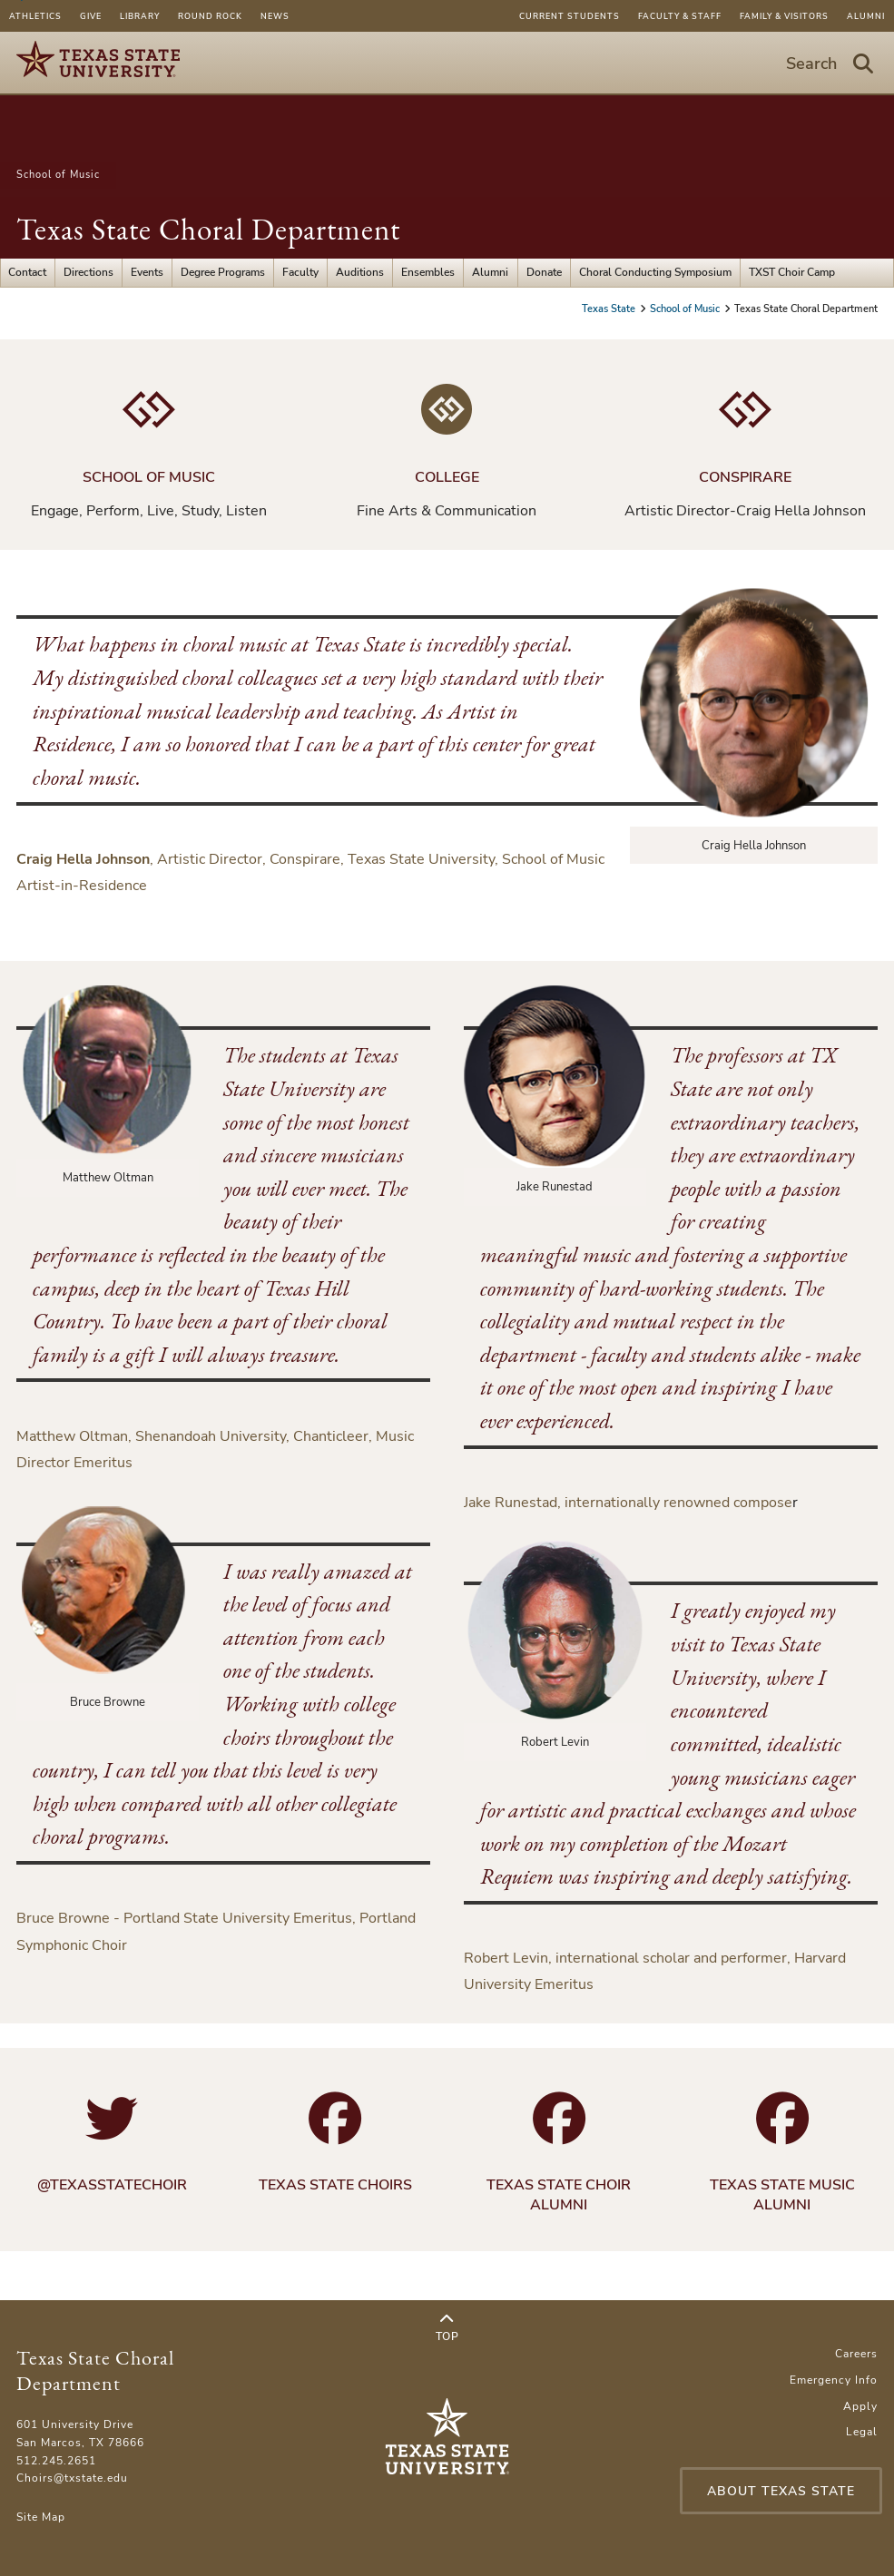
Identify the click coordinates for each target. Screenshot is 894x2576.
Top (447, 2328)
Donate (544, 272)
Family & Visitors (784, 16)
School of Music (58, 174)
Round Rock (210, 16)
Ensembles (428, 272)
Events (147, 272)
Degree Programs (223, 272)
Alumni (866, 16)
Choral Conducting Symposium (655, 272)
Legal (862, 2431)
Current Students (569, 16)
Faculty (300, 272)
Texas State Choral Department (208, 229)
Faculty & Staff (680, 16)
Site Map (40, 2517)
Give (91, 16)
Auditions (360, 272)
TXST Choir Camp (792, 272)
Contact (27, 272)
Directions (88, 272)
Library (140, 16)
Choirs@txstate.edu (72, 2478)
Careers (856, 2353)
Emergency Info (834, 2380)
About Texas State (781, 2491)
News (275, 16)
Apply (860, 2406)
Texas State (610, 309)
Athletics (35, 16)
